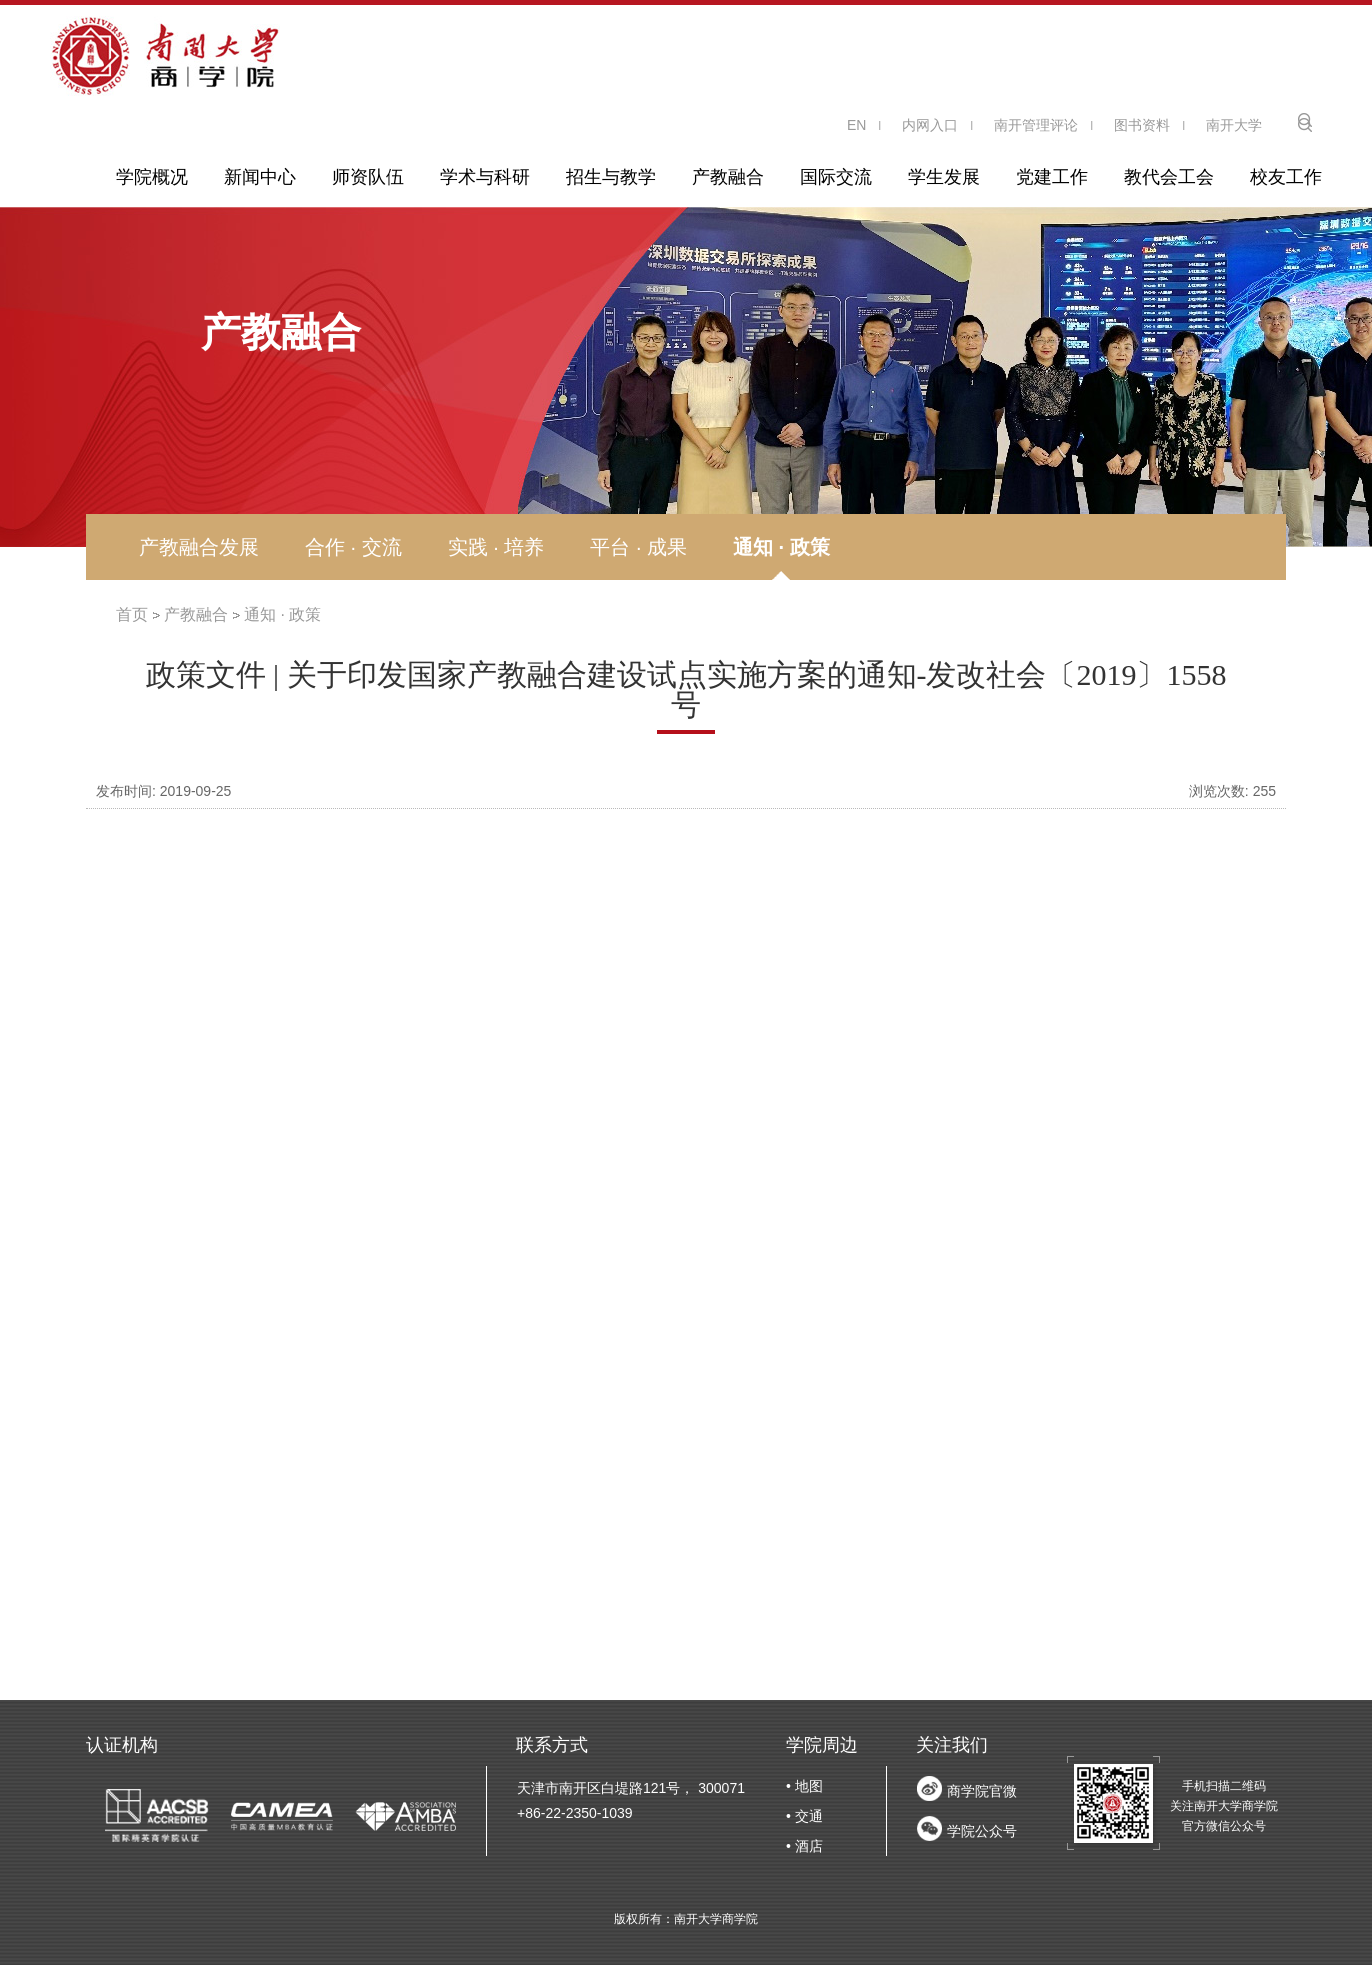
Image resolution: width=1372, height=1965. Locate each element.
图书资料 (1142, 125)
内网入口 (930, 125)
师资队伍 (368, 177)
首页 (132, 614)
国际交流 (836, 177)
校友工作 (1286, 177)
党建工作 (1052, 177)
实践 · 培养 (496, 547)
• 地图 (804, 1786)
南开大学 (1234, 125)
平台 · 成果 (638, 547)
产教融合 (728, 177)
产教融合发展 (199, 547)
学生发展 (944, 177)
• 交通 (804, 1816)
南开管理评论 (1036, 125)
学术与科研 (485, 177)
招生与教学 (611, 177)
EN (856, 125)
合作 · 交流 (353, 547)
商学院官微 (982, 1791)
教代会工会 (1169, 177)
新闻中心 (260, 177)
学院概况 (152, 177)
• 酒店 (804, 1846)
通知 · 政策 (781, 547)
